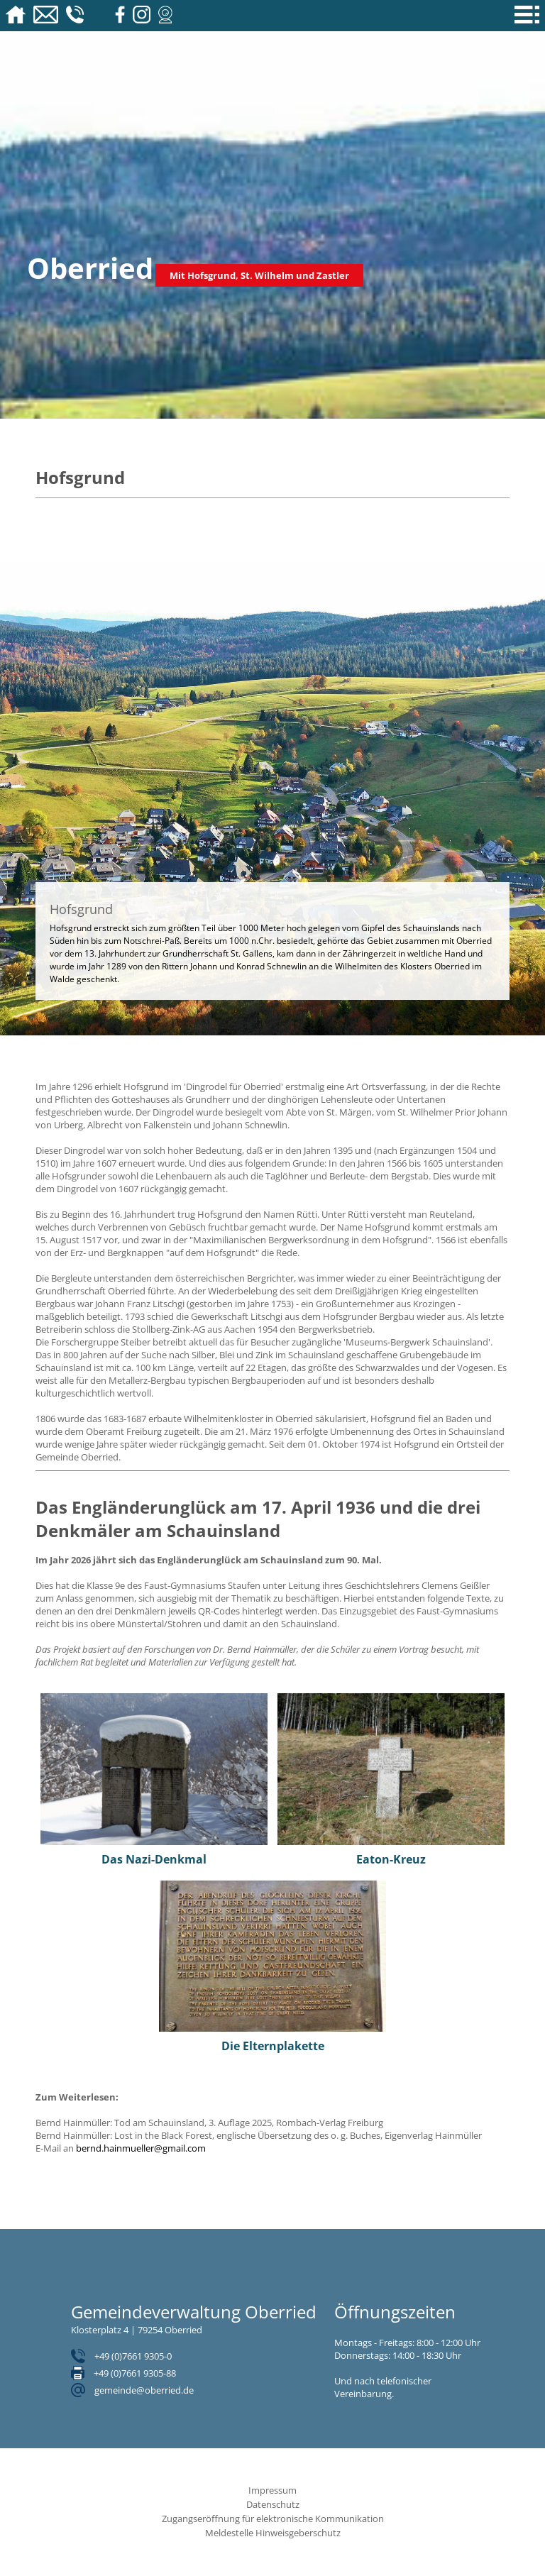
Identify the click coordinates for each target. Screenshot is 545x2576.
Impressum (272, 2490)
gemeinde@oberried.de (144, 2390)
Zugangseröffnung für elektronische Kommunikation (273, 2518)
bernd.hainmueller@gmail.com (141, 2148)
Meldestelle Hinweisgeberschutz (273, 2532)
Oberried (90, 267)
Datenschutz (272, 2504)
